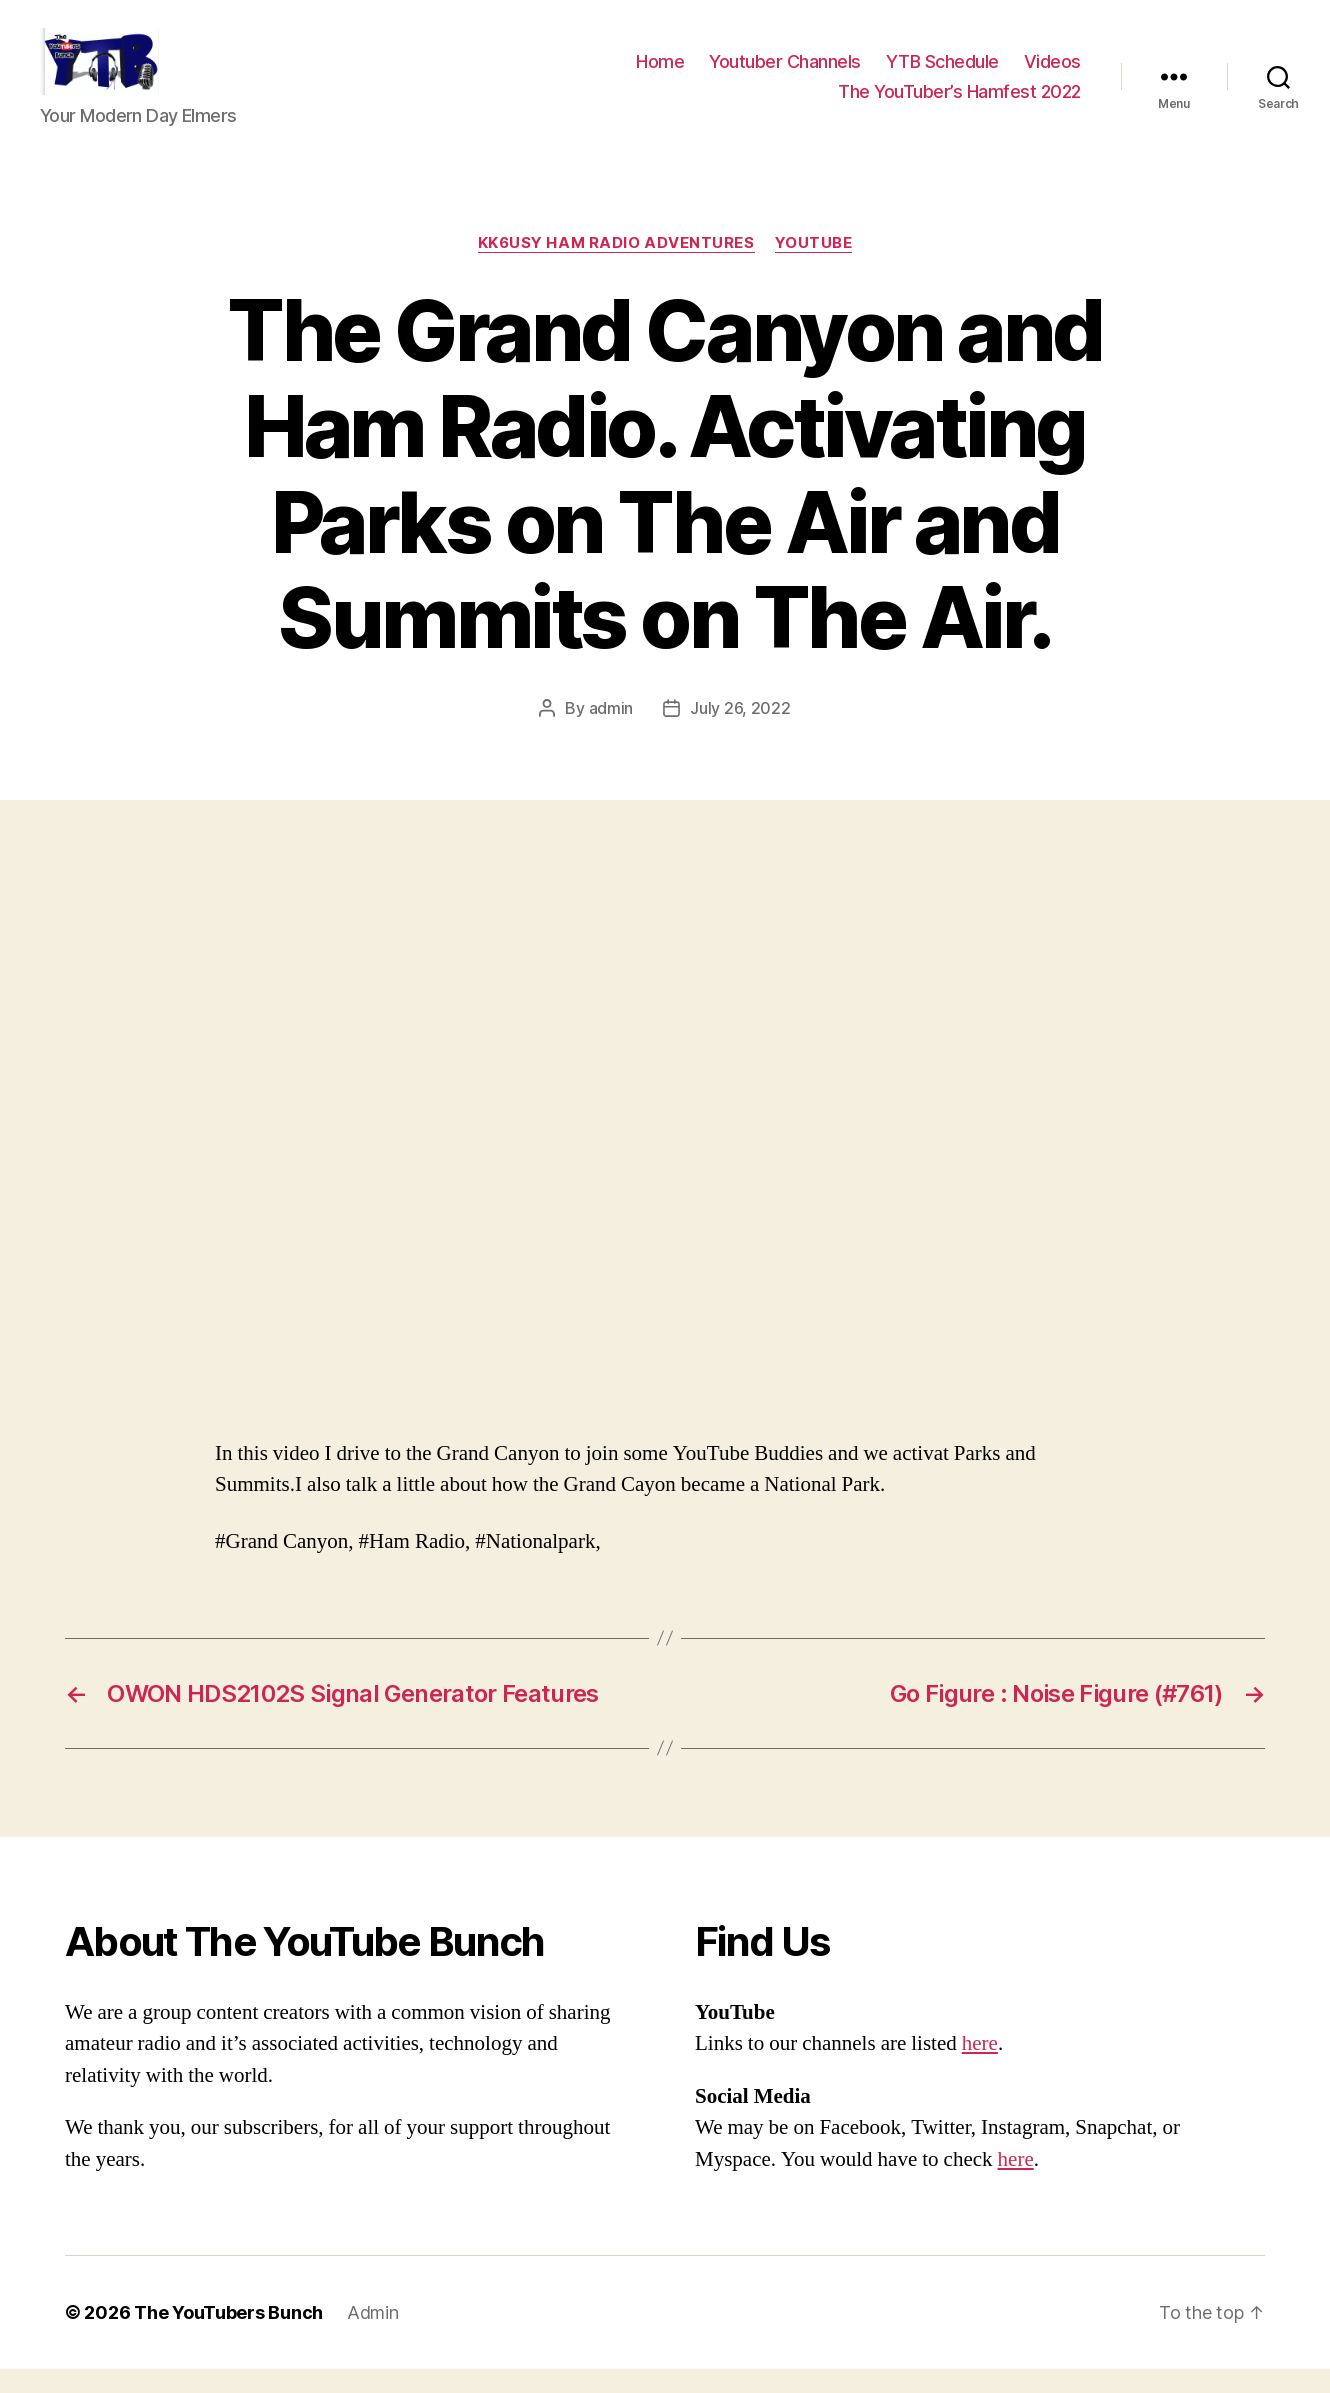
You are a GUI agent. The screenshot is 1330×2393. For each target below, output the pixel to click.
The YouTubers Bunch (228, 2336)
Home (660, 73)
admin (611, 731)
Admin (373, 2336)
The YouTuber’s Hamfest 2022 (959, 102)
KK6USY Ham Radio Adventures (616, 266)
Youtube (814, 266)
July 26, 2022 (740, 731)
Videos (1052, 73)
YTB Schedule (942, 73)
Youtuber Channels (785, 73)
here (980, 2067)
